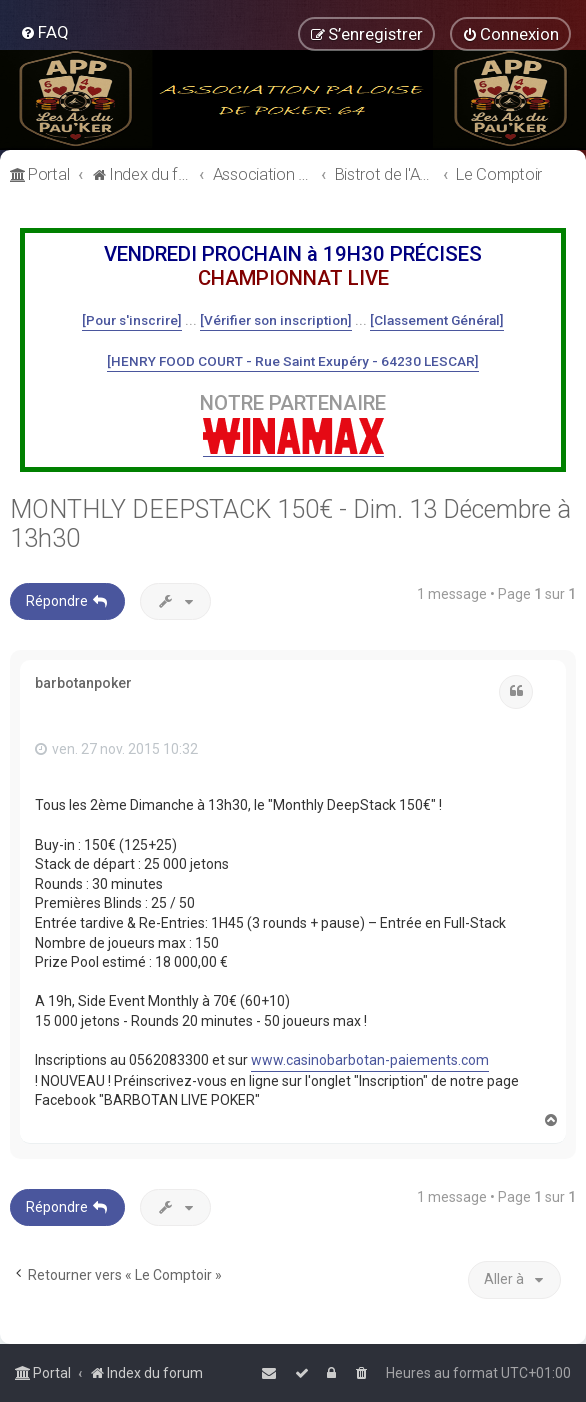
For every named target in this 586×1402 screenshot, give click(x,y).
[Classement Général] (437, 320)
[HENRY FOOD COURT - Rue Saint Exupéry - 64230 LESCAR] (293, 361)
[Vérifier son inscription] (276, 320)
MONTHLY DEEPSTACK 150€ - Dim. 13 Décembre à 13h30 (290, 524)
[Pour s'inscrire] (132, 320)
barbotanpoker (83, 683)
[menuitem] (44, 32)
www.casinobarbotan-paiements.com (370, 1060)
